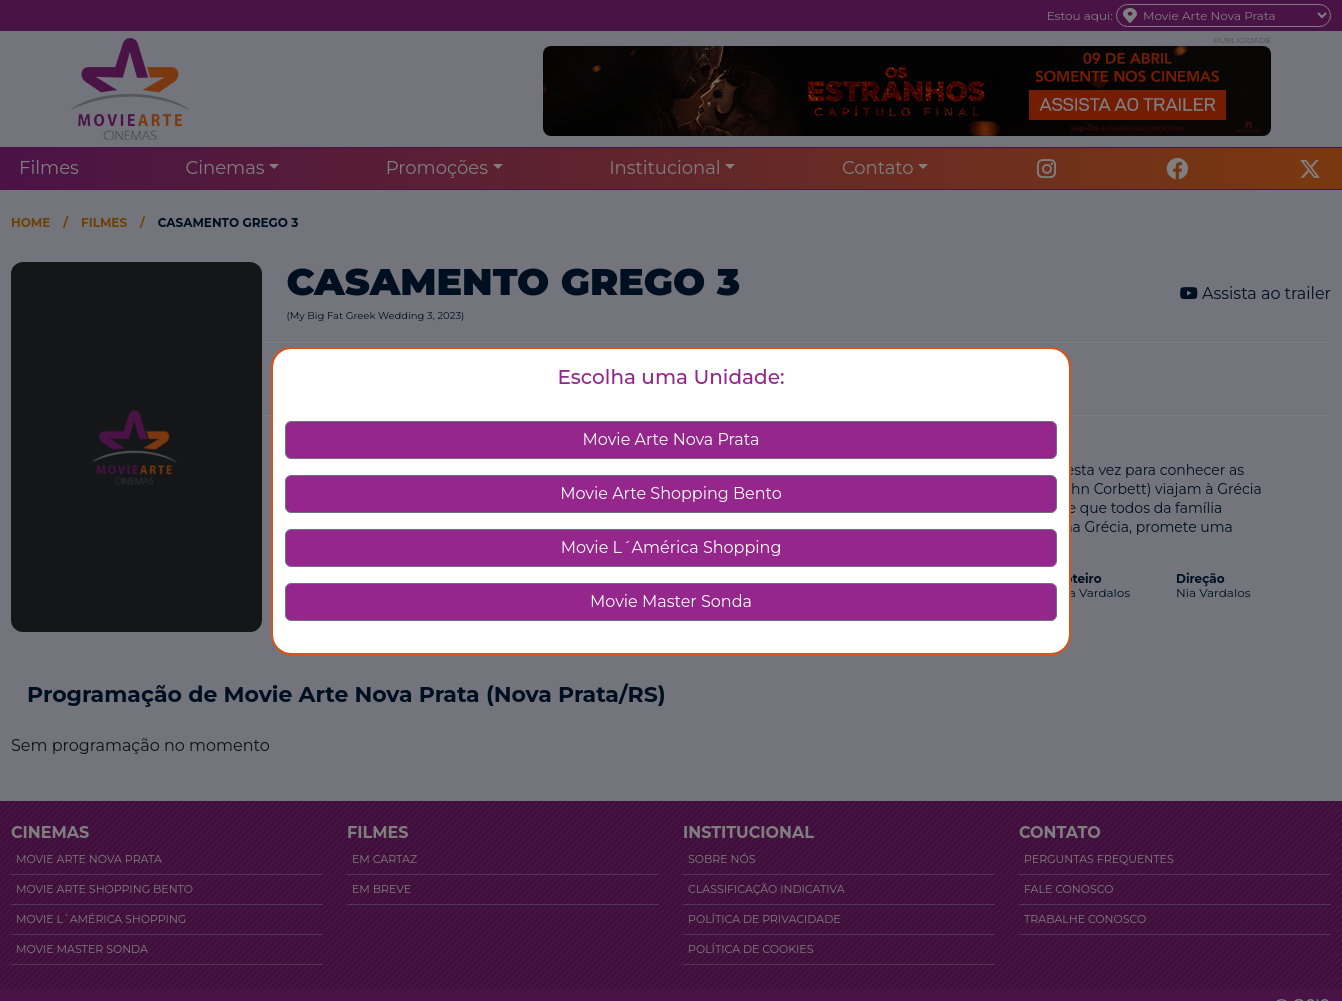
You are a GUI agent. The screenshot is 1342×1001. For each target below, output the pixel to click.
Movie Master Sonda (671, 601)
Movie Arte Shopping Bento (671, 493)
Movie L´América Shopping (671, 547)
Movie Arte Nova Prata (671, 439)
